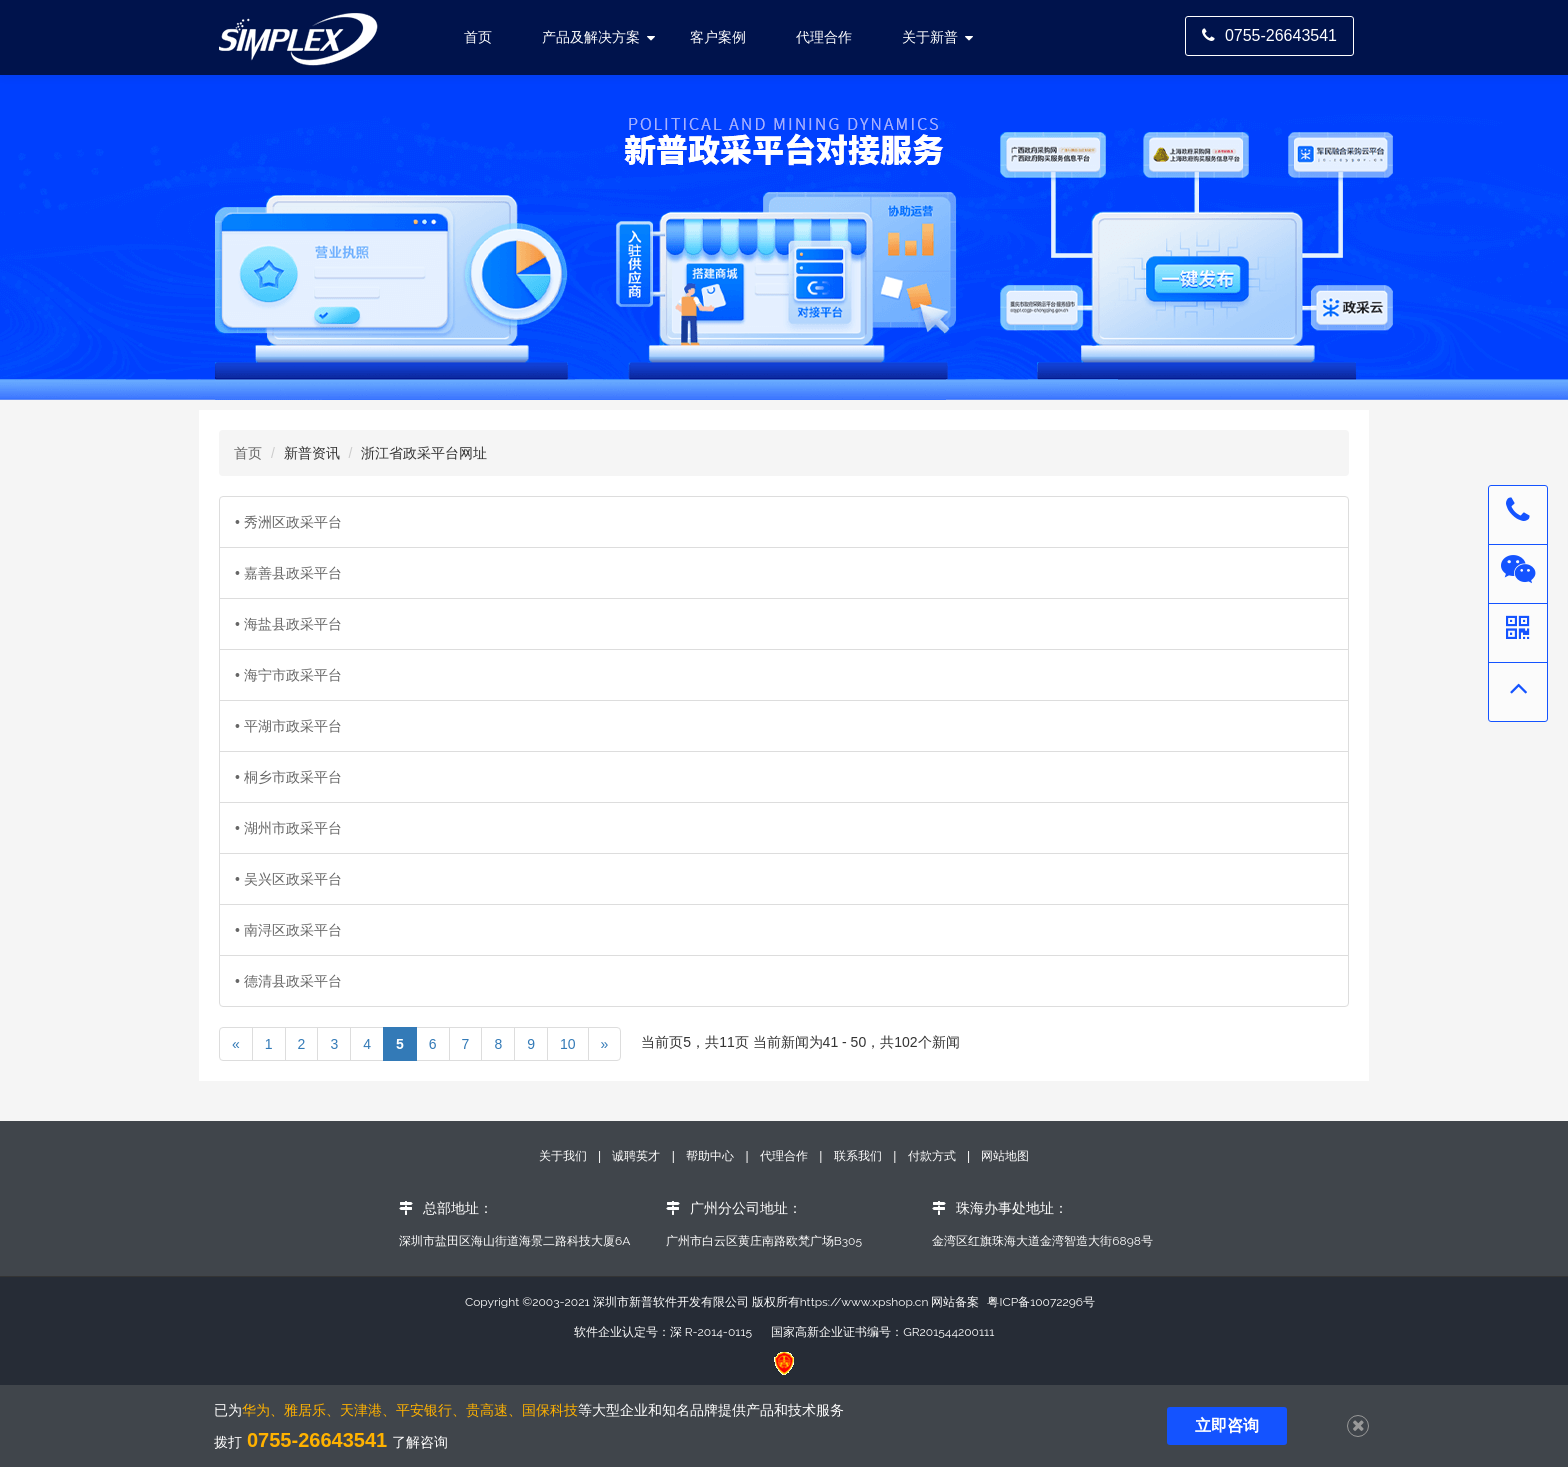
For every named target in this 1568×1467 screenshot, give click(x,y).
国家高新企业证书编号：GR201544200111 (882, 1332)
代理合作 (824, 37)
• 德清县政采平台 (288, 981)
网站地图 (1005, 1156)
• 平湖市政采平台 (288, 726)
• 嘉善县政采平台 (288, 573)
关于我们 (564, 1156)
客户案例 (718, 37)
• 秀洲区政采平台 (288, 522)
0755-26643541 (1269, 35)
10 (568, 1044)
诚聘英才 (636, 1156)
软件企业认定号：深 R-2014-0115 (663, 1332)
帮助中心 (711, 1156)
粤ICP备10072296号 (1041, 1302)
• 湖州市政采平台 (288, 828)
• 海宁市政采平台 (288, 675)
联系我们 (858, 1156)
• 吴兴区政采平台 (288, 879)
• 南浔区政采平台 (288, 930)
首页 (248, 453)
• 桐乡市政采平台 (288, 777)
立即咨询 (1227, 1425)
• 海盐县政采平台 (288, 624)
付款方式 (933, 1156)
